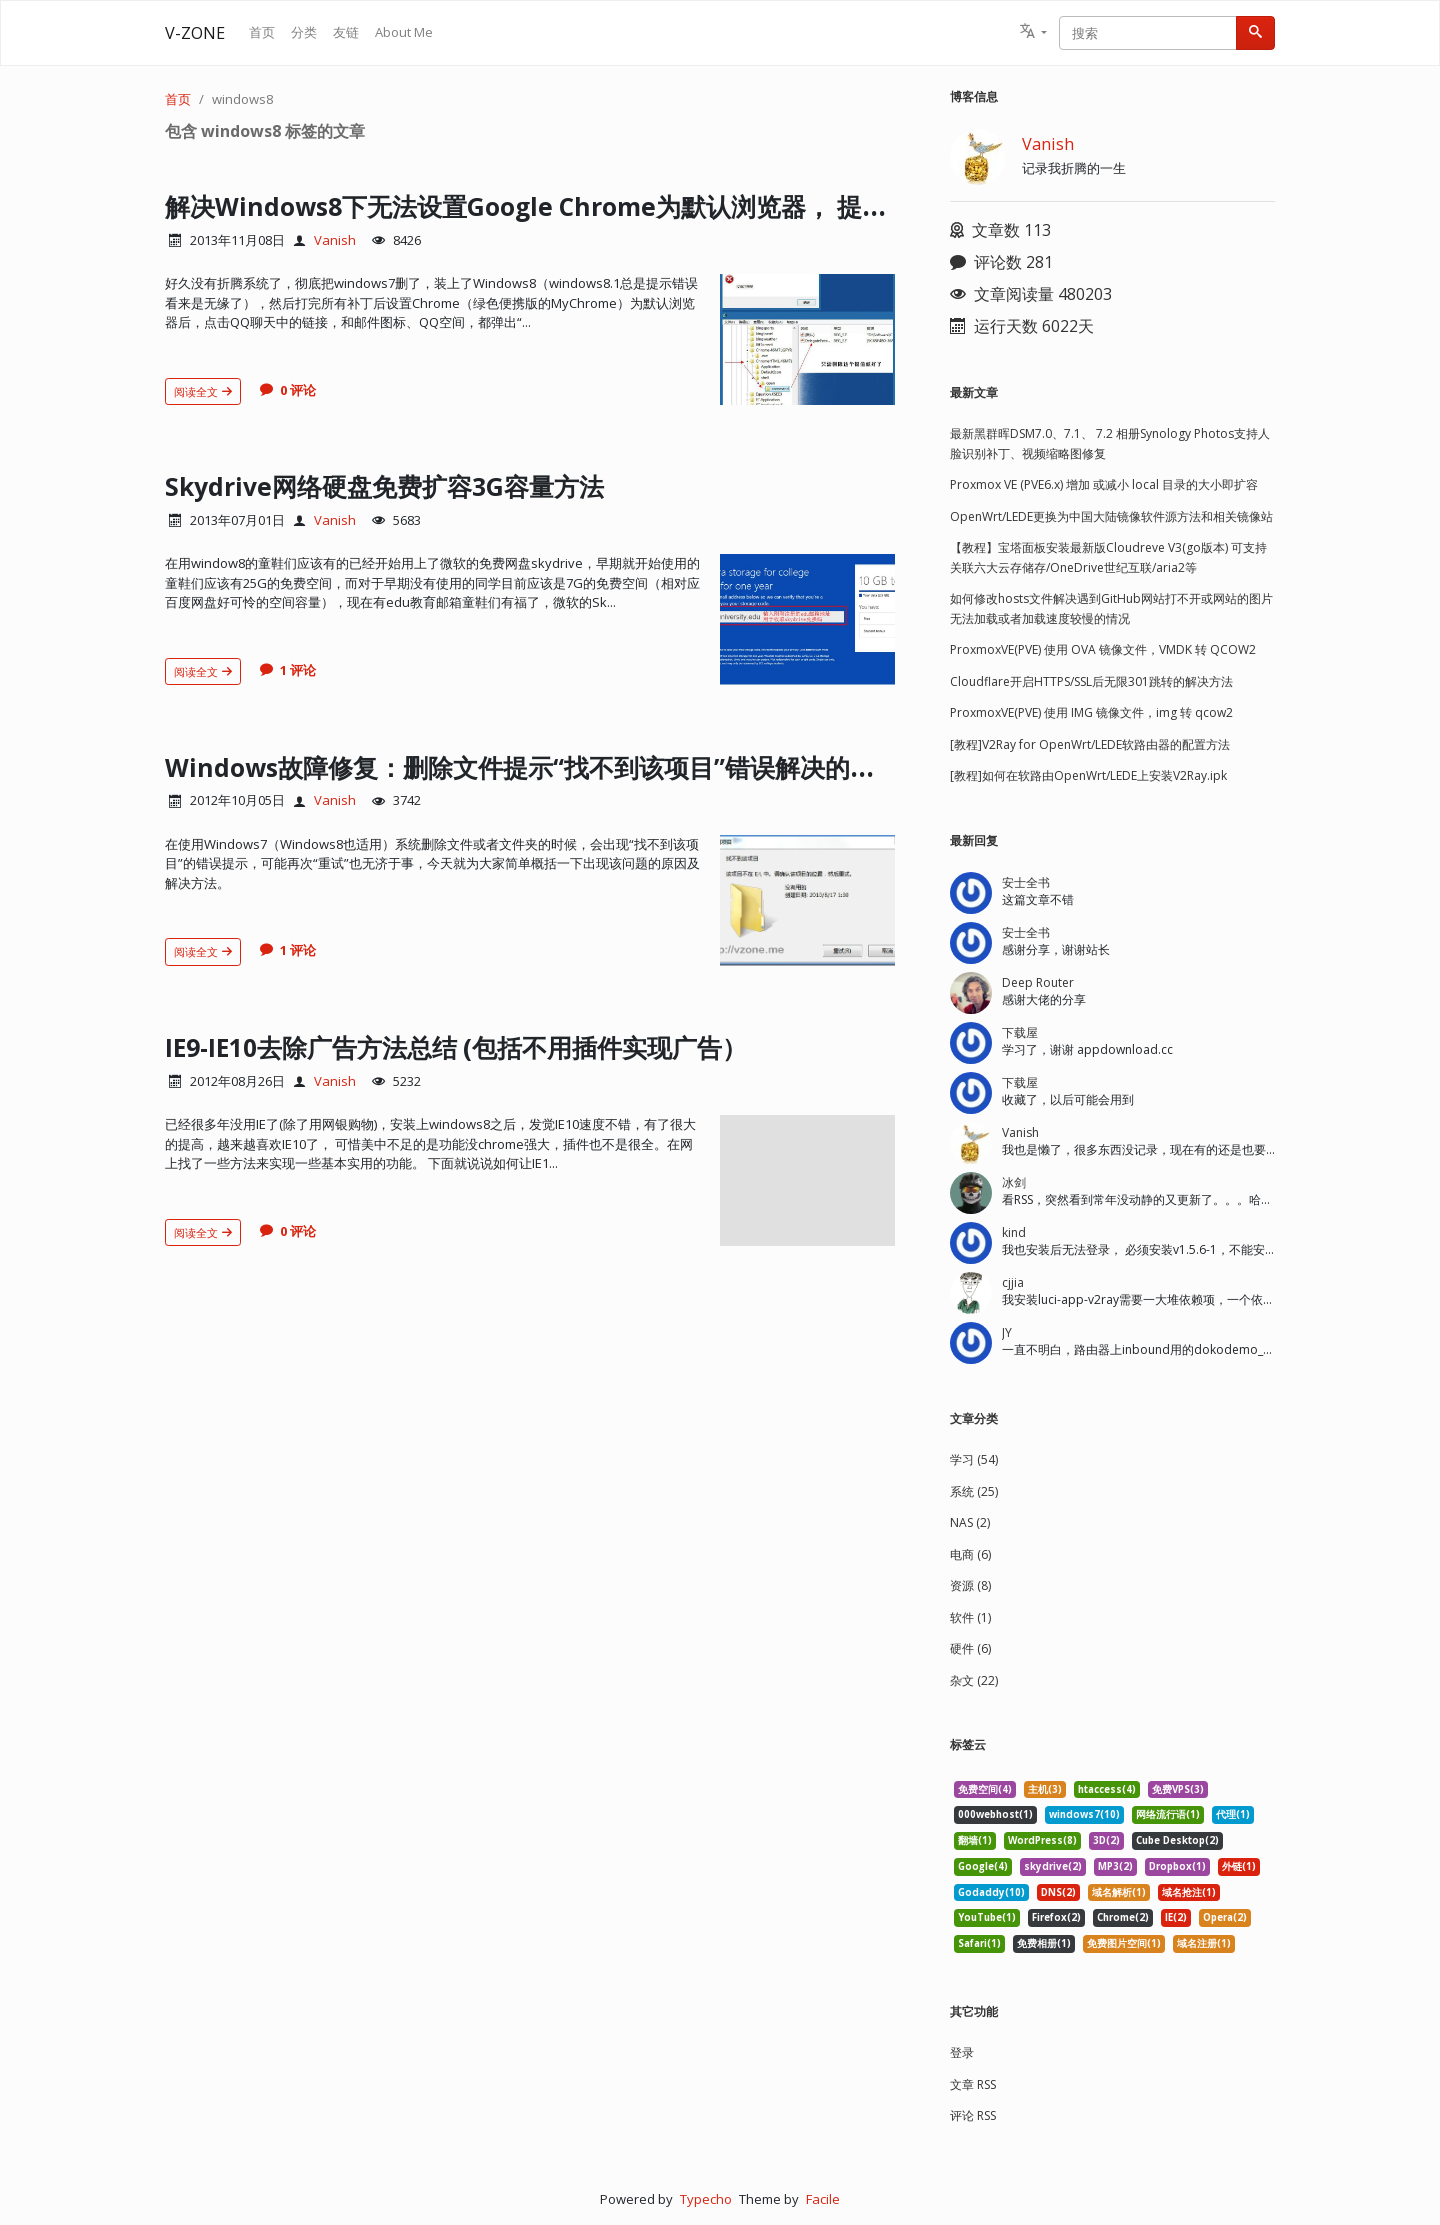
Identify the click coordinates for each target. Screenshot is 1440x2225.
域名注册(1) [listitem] (1204, 1943)
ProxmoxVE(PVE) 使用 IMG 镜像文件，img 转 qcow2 (1091, 712)
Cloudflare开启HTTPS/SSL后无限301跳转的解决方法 (1091, 681)
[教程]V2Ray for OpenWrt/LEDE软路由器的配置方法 (1090, 744)
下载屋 (1020, 1032)
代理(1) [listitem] (1233, 1814)
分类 (304, 32)
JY (1007, 1332)
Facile (823, 2199)
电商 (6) (970, 1554)
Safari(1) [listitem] (979, 1943)
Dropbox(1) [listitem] (1177, 1866)
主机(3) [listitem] (1045, 1789)
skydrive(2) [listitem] (1053, 1866)
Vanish (335, 240)
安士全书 (1026, 882)
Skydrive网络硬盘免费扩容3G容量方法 (410, 485)
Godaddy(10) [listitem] (991, 1892)
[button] (1033, 33)
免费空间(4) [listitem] (985, 1789)
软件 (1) (970, 1617)
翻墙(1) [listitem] (975, 1840)
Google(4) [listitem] (983, 1866)
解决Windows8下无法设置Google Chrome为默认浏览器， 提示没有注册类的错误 (681, 205)
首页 (262, 32)
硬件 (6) (970, 1648)
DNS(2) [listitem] (1058, 1892)
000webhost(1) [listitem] (995, 1814)
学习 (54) (974, 1459)
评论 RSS (973, 2115)
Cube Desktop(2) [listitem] (1177, 1840)
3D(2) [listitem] (1106, 1840)
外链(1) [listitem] (1239, 1866)
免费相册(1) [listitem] (1044, 1943)
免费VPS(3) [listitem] (1178, 1789)
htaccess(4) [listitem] (1107, 1789)
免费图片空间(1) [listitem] (1124, 1943)
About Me (404, 32)
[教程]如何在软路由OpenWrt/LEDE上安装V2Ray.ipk (1088, 775)
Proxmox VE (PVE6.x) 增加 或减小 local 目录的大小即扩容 (1104, 484)
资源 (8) (970, 1585)
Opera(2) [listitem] (1225, 1917)
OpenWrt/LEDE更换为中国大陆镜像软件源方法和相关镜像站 (1111, 516)
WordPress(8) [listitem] (1042, 1840)
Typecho (706, 2199)
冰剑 (1014, 1182)
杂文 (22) (974, 1680)
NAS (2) (970, 1522)
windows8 (242, 99)
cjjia (1013, 1282)
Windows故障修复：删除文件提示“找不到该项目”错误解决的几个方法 (603, 766)
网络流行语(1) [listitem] (1168, 1814)
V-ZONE (195, 33)
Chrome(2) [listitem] (1123, 1917)
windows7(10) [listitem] (1084, 1814)
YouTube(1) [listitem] (987, 1917)
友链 (346, 32)
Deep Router (1038, 982)
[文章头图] (807, 339)
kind (1014, 1232)
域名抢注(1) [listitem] (1189, 1892)
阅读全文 (203, 391)
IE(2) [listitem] (1176, 1917)
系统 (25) (974, 1491)
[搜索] (1255, 33)
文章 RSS (973, 2084)
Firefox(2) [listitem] (1056, 1917)
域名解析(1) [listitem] (1119, 1892)
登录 (962, 2052)
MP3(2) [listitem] (1115, 1866)
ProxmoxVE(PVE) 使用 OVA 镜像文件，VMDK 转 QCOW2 (1103, 649)
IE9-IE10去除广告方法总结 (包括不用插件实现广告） (494, 1046)
